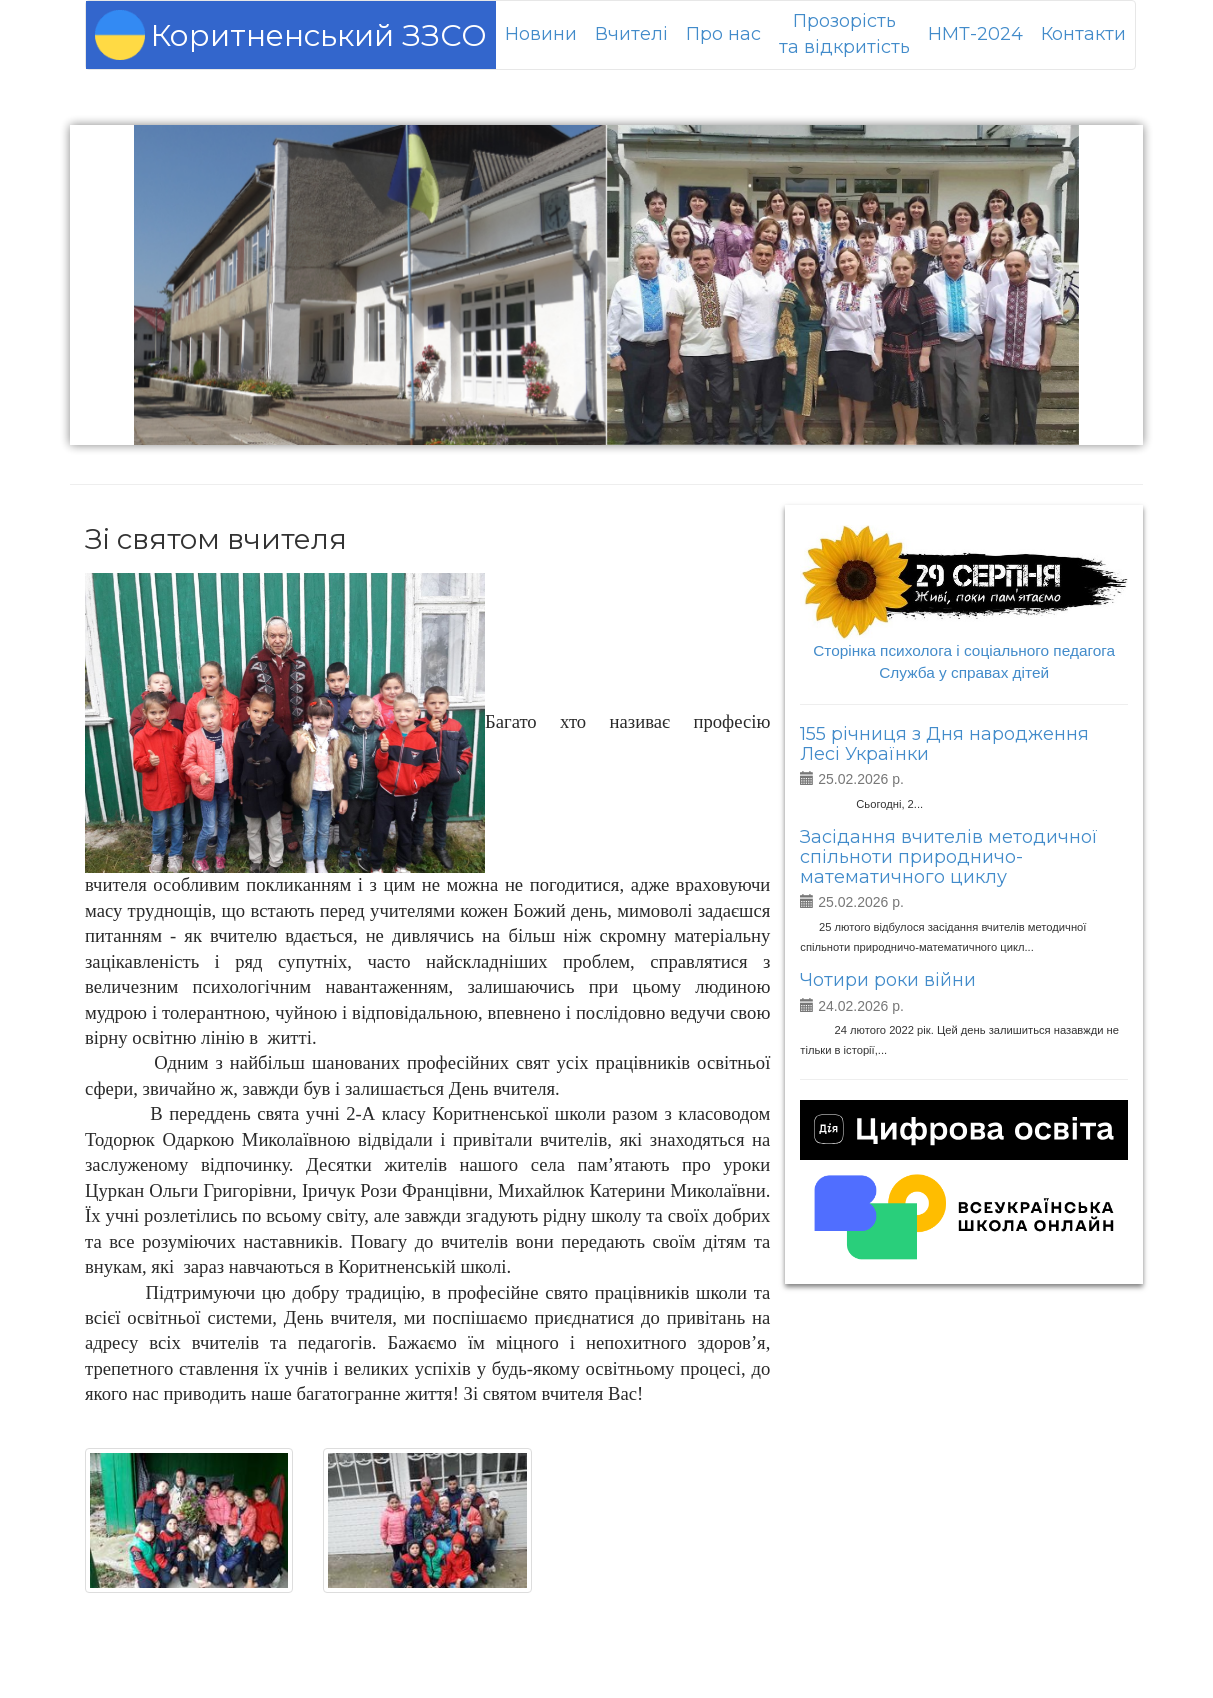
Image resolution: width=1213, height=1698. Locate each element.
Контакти (1083, 34)
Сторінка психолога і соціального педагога (964, 650)
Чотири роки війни (888, 980)
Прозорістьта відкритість (844, 34)
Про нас (723, 34)
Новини (541, 34)
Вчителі (631, 34)
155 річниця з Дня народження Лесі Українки (944, 744)
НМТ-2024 (975, 34)
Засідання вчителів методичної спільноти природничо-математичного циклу (949, 857)
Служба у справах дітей (964, 672)
